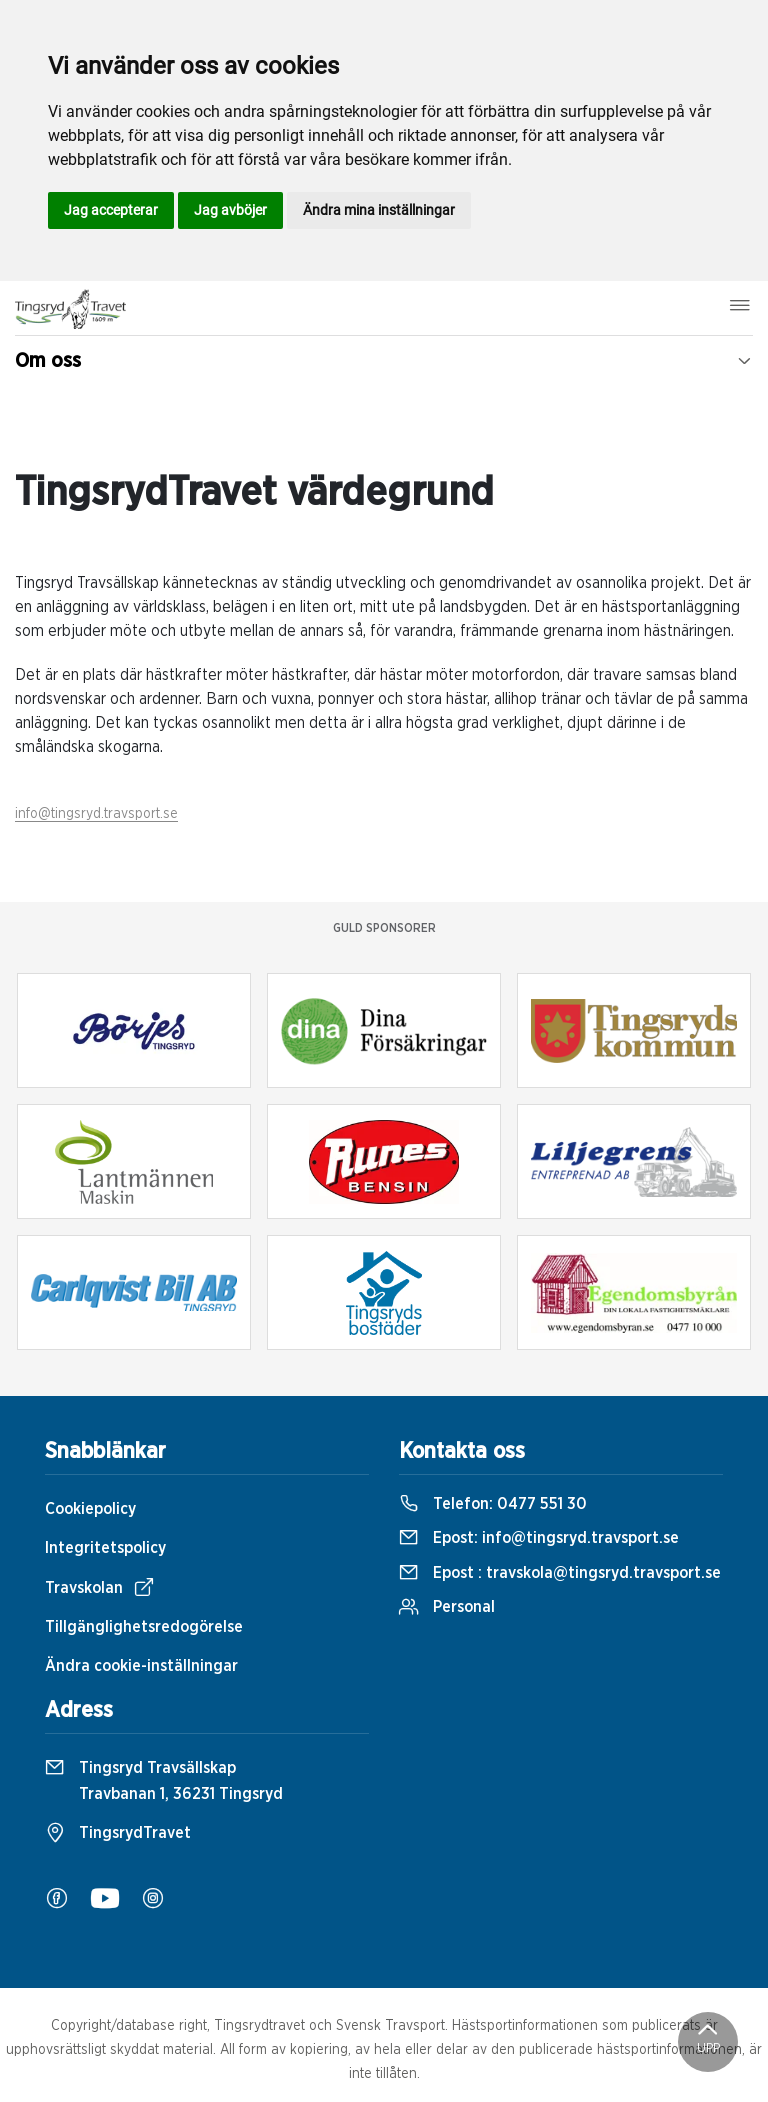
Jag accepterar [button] (111, 210)
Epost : (560, 1573)
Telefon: (493, 1504)
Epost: (539, 1538)
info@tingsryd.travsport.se (96, 814)
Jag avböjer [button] (230, 210)
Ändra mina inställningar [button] (379, 210)
